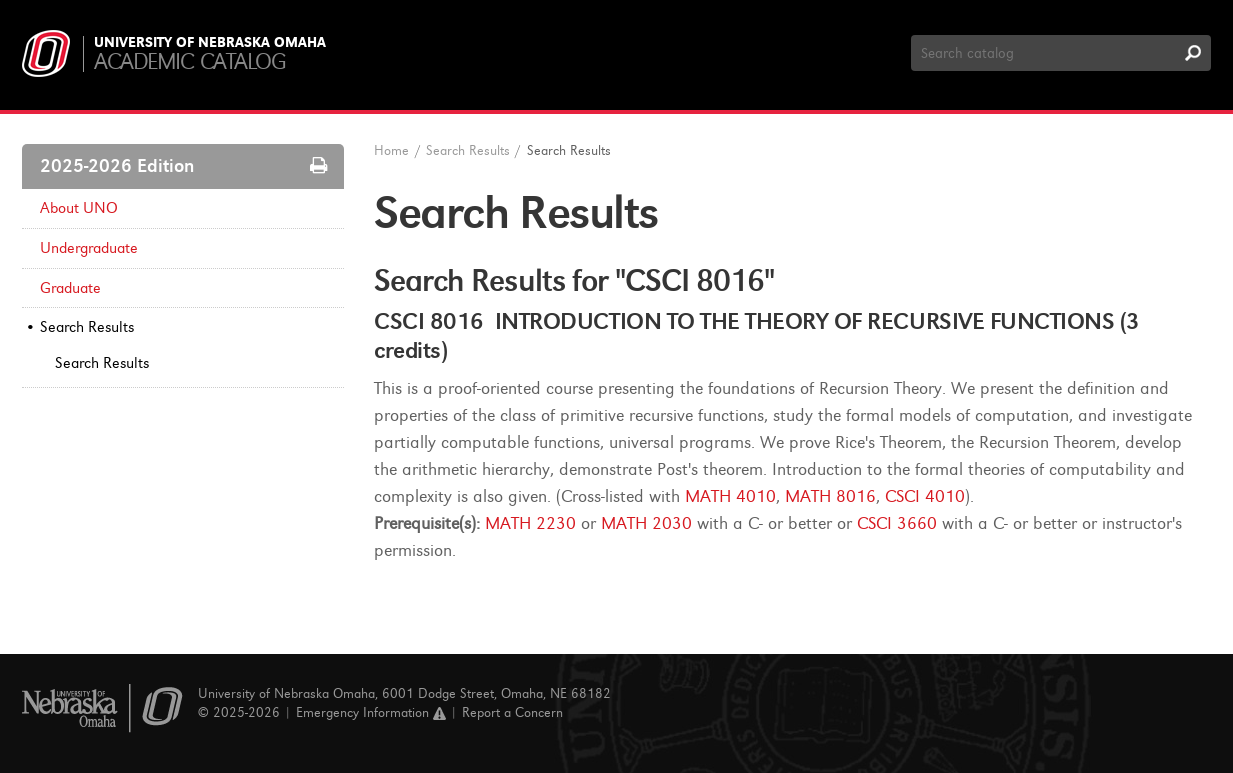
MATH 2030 (646, 523)
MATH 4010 (730, 496)
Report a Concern (512, 712)
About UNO (79, 208)
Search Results (87, 327)
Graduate (70, 288)
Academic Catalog (189, 61)
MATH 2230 (530, 523)
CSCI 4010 (925, 496)
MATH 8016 (830, 496)
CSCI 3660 (897, 523)
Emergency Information (371, 712)
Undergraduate (89, 248)
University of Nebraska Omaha (210, 43)
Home (391, 150)
